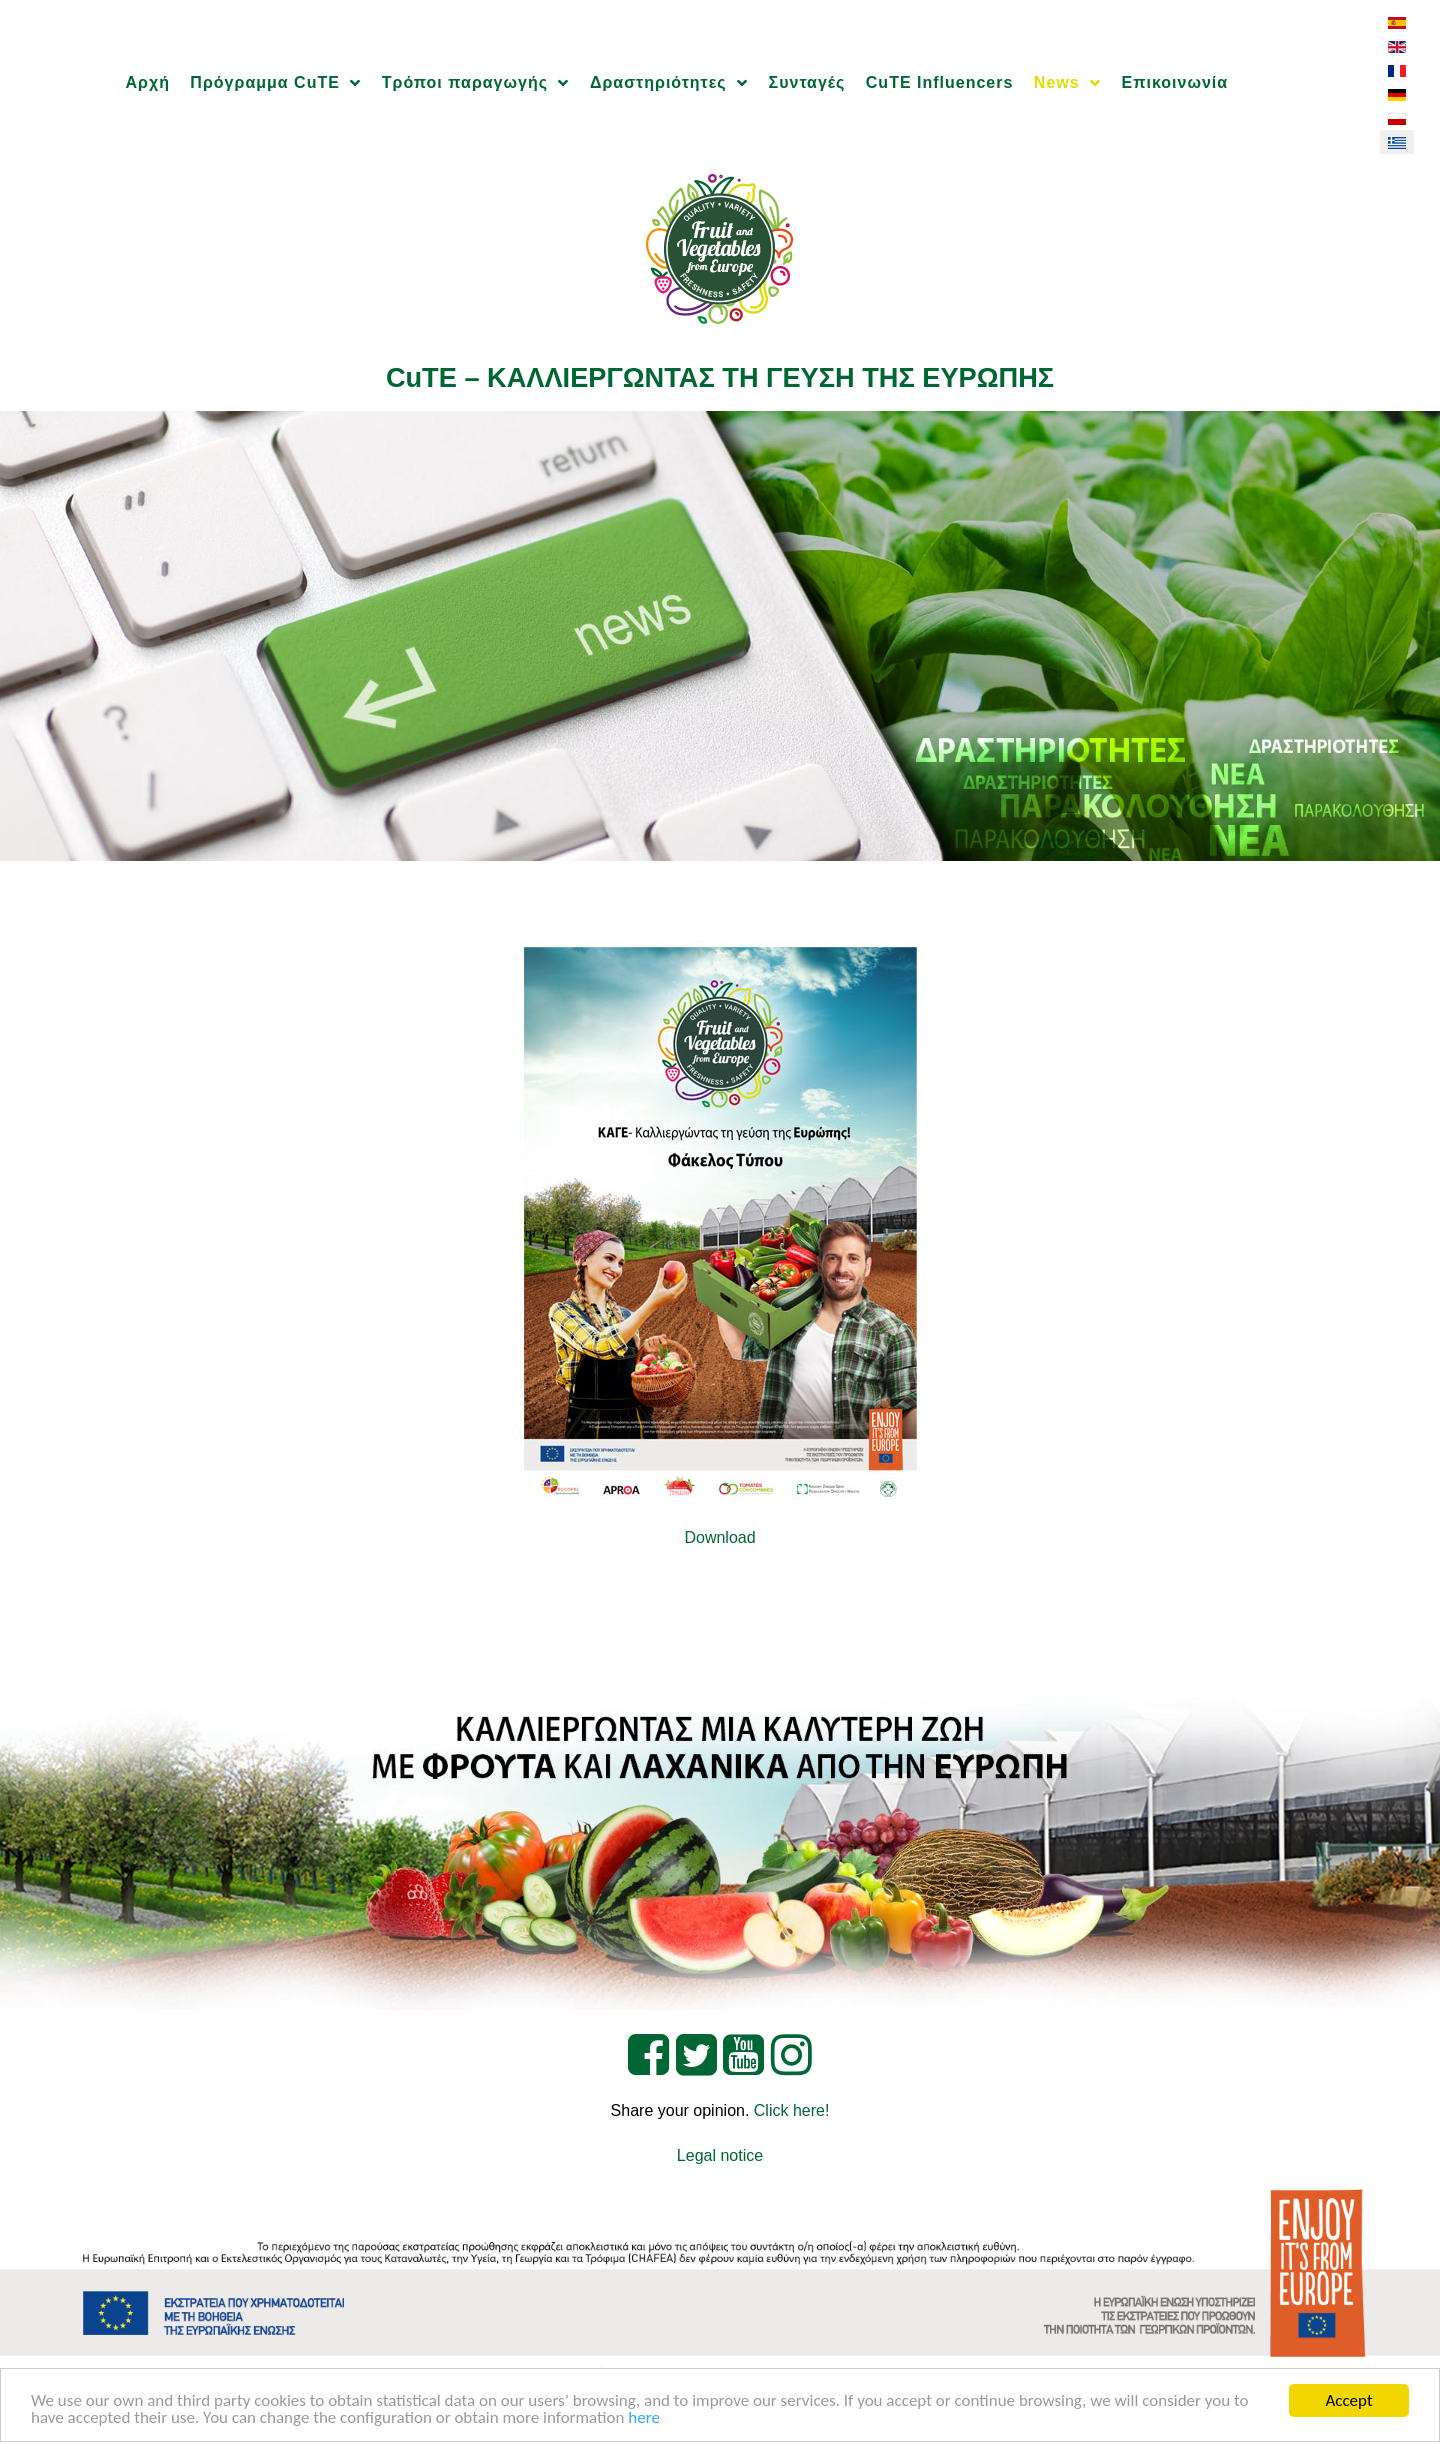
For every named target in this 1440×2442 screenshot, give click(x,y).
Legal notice (720, 2155)
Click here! (792, 2110)
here (644, 2418)
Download (719, 1537)
